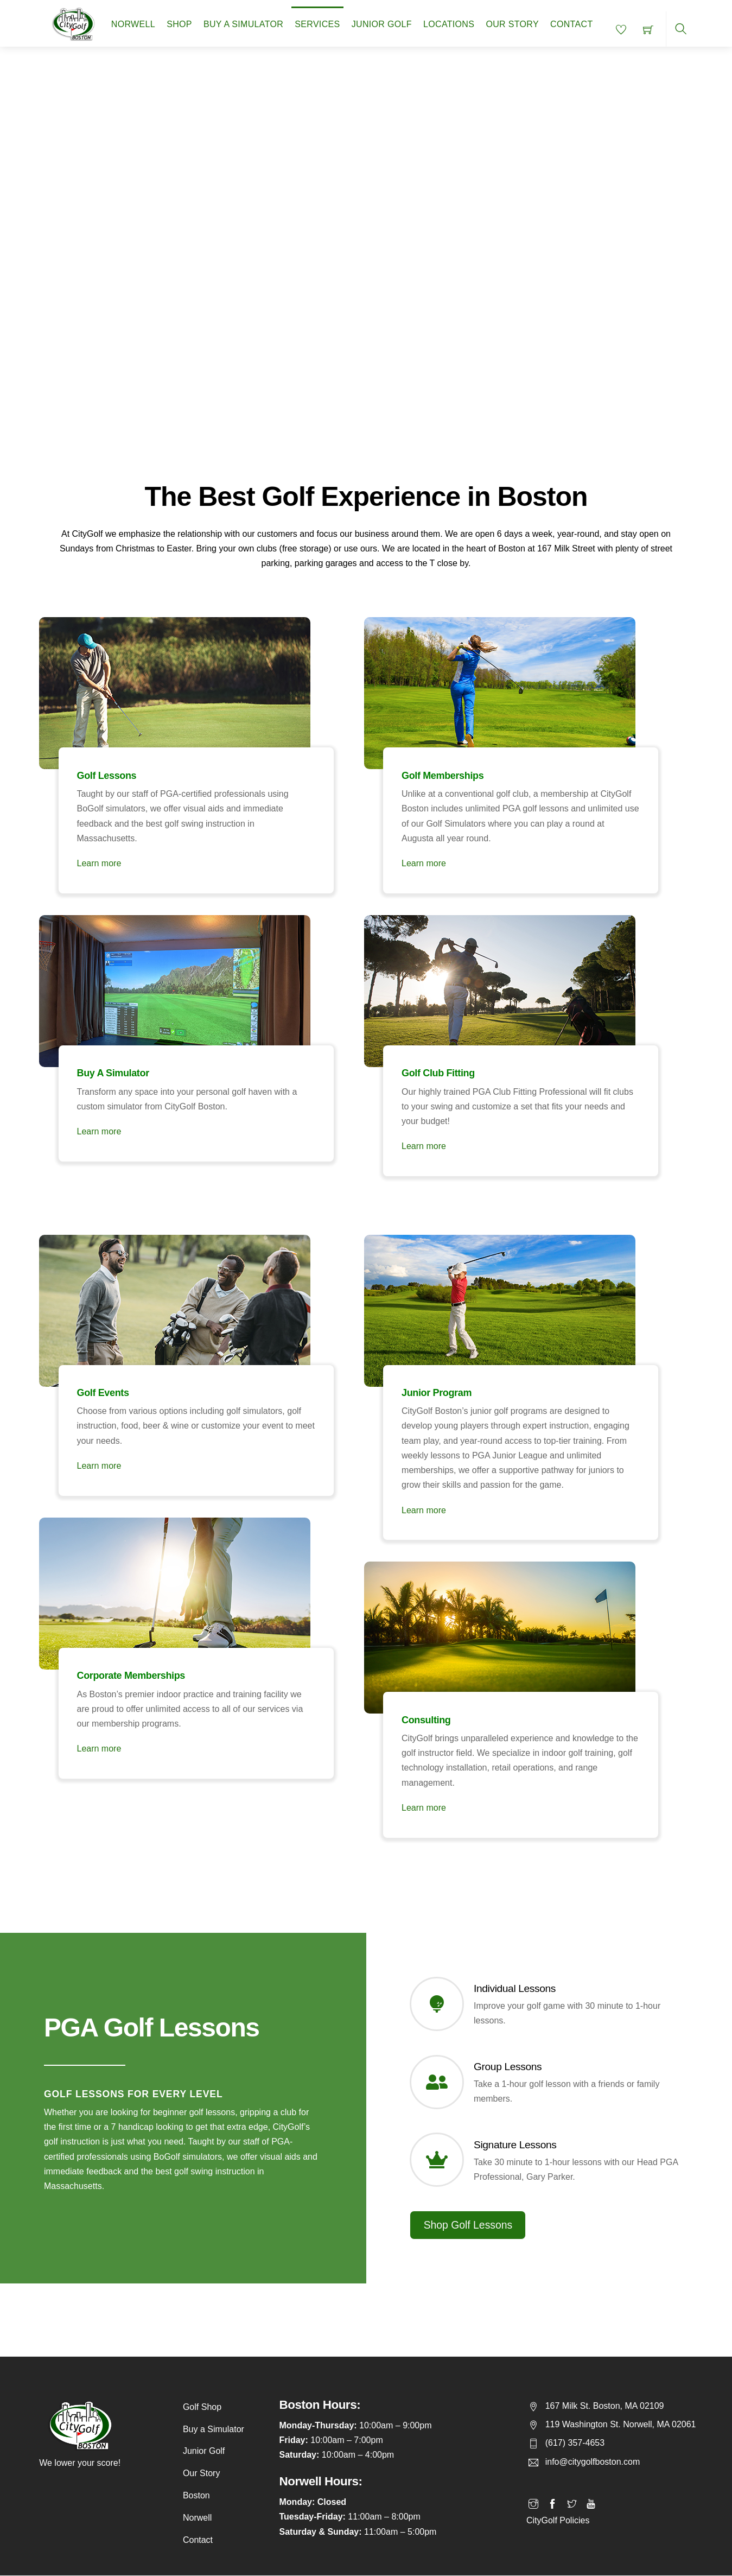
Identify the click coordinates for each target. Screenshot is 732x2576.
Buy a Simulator (243, 24)
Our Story (512, 24)
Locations (448, 24)
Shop (179, 24)
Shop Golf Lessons (468, 2225)
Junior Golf (382, 24)
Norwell (133, 24)
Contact (571, 24)
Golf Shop (202, 2407)
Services (317, 24)
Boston (196, 2495)
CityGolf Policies (557, 2512)
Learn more (91, 848)
